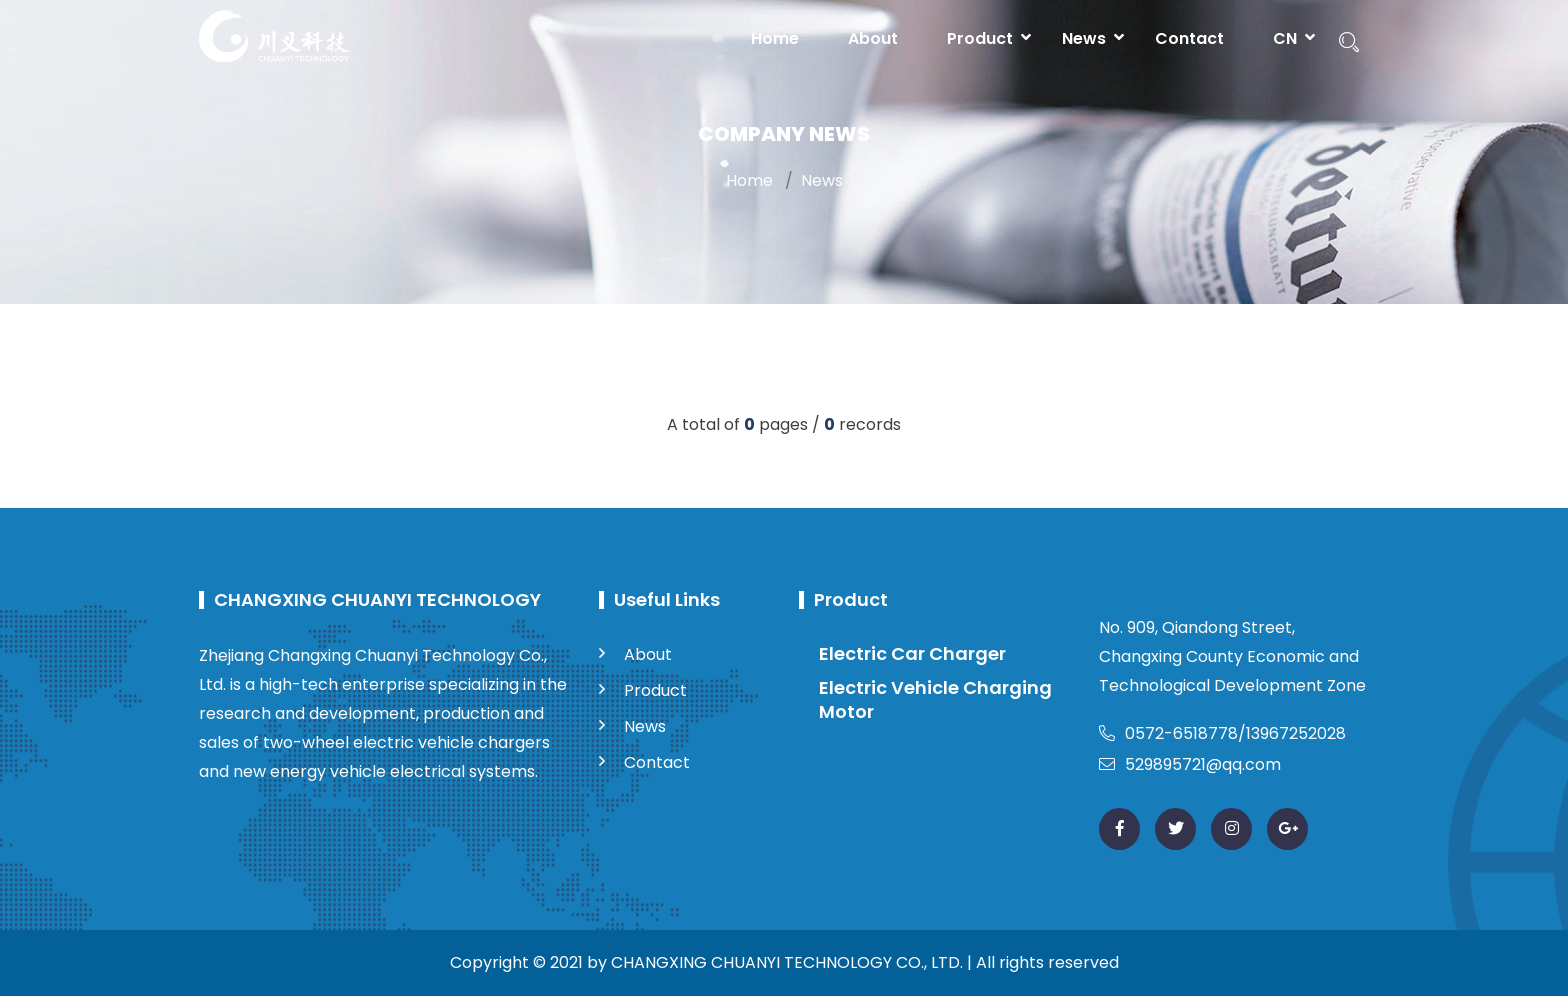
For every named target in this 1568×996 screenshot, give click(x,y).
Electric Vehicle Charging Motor (935, 699)
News (1084, 38)
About (873, 38)
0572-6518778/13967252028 (1222, 733)
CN (1285, 38)
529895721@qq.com (1190, 764)
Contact (1189, 38)
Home (775, 38)
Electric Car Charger (912, 653)
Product (980, 38)
